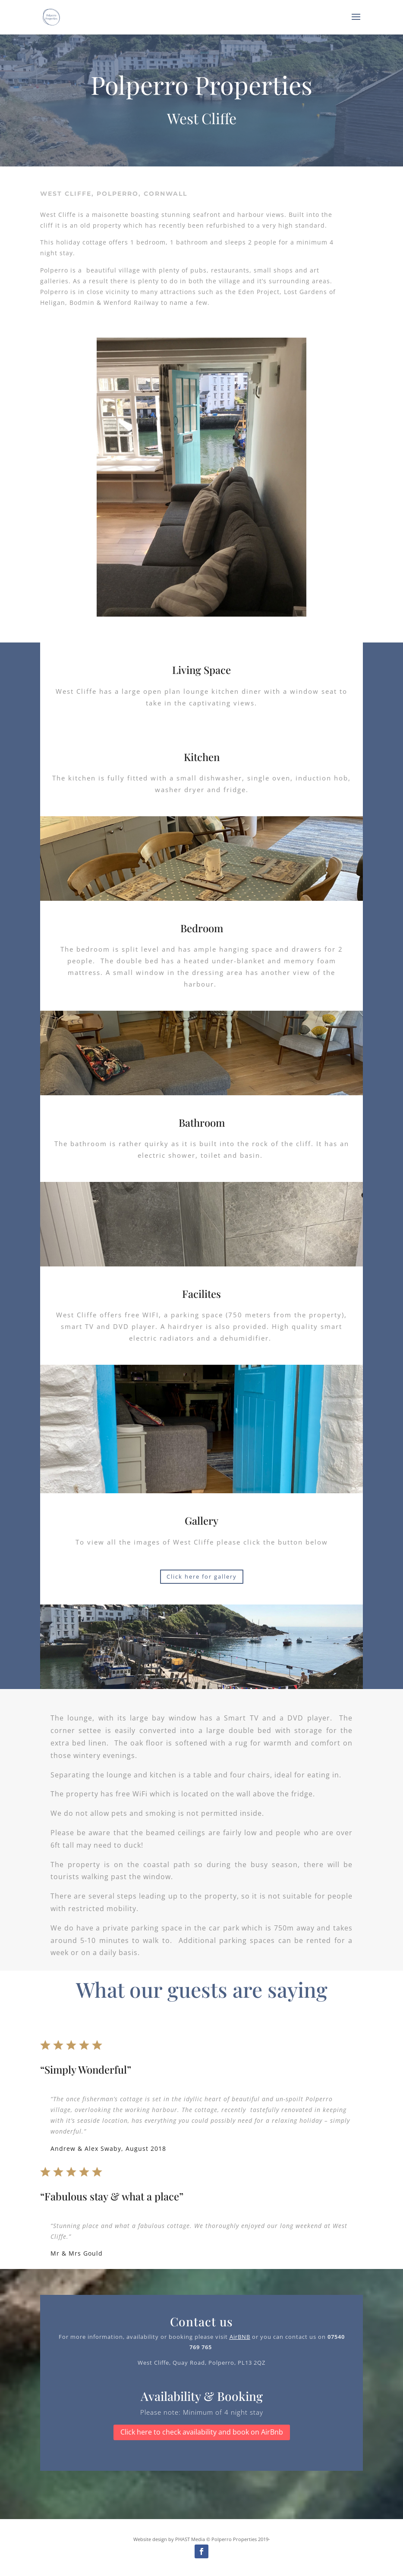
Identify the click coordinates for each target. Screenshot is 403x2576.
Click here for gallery (202, 1576)
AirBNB (240, 2337)
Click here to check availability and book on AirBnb (201, 2432)
